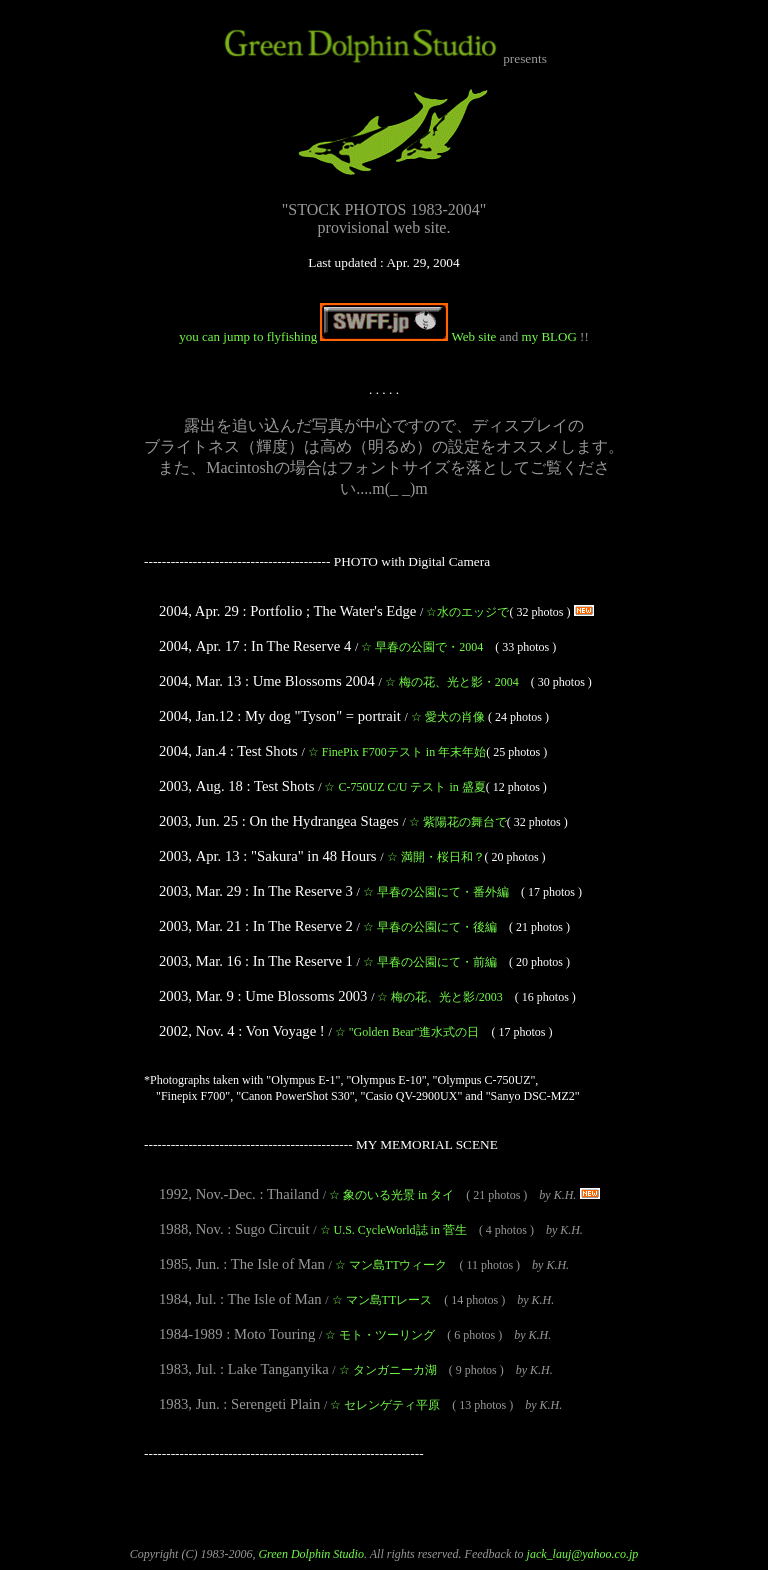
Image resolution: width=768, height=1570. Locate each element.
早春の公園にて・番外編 (436, 892)
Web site (409, 336)
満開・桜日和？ (436, 857)
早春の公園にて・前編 (430, 962)
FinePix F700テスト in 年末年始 (397, 752)
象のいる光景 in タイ (391, 1195)
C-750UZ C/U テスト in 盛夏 (404, 787)
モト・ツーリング (380, 1335)
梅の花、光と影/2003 (439, 997)
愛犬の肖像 (448, 717)
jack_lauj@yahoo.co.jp (583, 1554)
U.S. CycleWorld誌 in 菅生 (393, 1230)
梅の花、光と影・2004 (452, 682)
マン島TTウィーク (391, 1265)
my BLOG (549, 336)
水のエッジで (467, 612)
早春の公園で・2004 (422, 647)
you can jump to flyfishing (249, 336)
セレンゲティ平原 (385, 1405)
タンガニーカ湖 (388, 1370)
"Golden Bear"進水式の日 (407, 1032)
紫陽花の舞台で (458, 822)
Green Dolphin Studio (311, 1554)
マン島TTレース (382, 1300)
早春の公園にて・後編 (430, 927)
